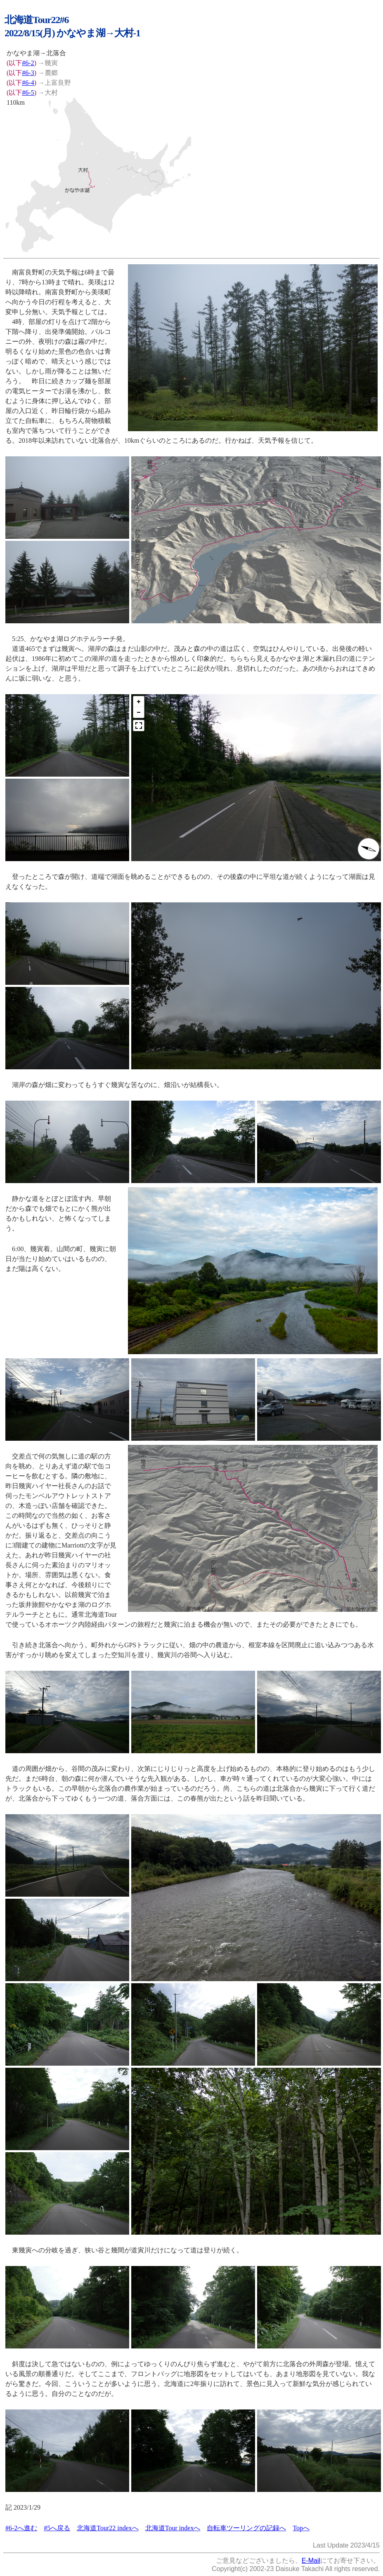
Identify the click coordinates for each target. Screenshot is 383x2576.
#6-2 (28, 62)
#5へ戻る (57, 2527)
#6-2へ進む (21, 2527)
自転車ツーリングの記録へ (246, 2527)
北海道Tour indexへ (173, 2527)
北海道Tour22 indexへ (108, 2527)
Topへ (301, 2527)
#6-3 (28, 72)
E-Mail (311, 2560)
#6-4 (28, 82)
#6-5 (28, 92)
